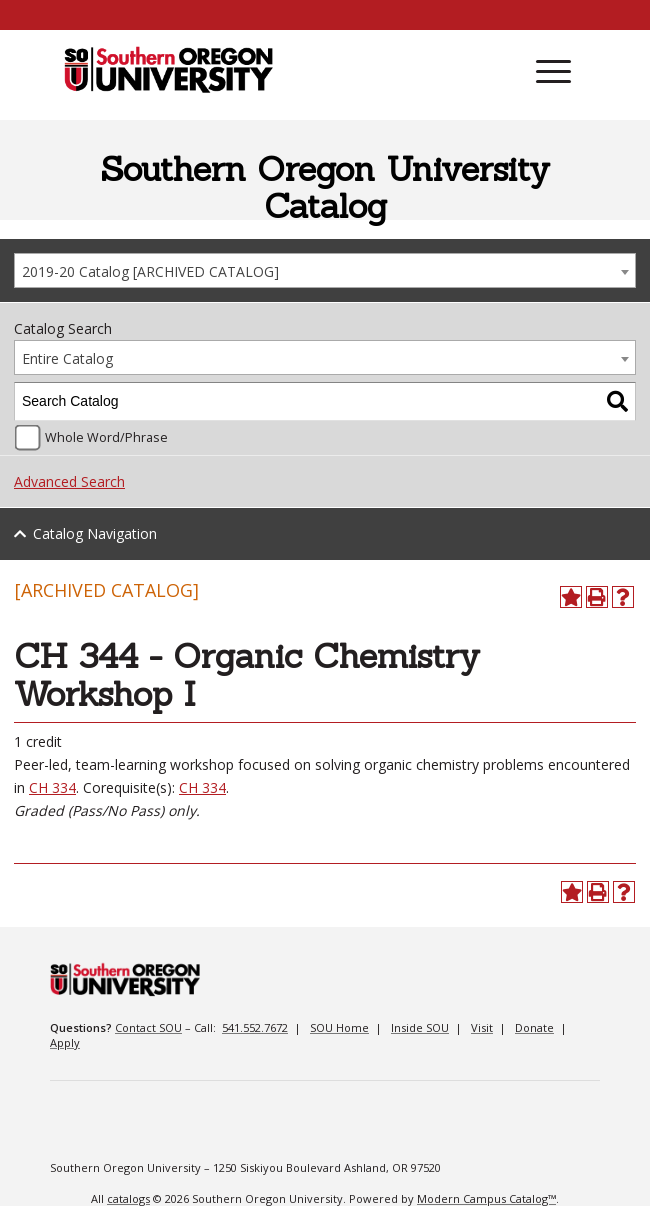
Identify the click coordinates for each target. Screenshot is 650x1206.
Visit (482, 1027)
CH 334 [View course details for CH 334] (52, 787)
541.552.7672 (255, 1027)
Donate (534, 1027)
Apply (65, 1042)
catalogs (128, 1198)
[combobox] (325, 270)
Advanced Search (69, 481)
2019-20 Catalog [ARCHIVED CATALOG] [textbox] (150, 271)
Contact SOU (148, 1027)
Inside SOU (420, 1027)
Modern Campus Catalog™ (486, 1198)
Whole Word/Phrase (106, 437)
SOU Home (339, 1027)
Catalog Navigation (95, 533)
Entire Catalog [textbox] (67, 358)
